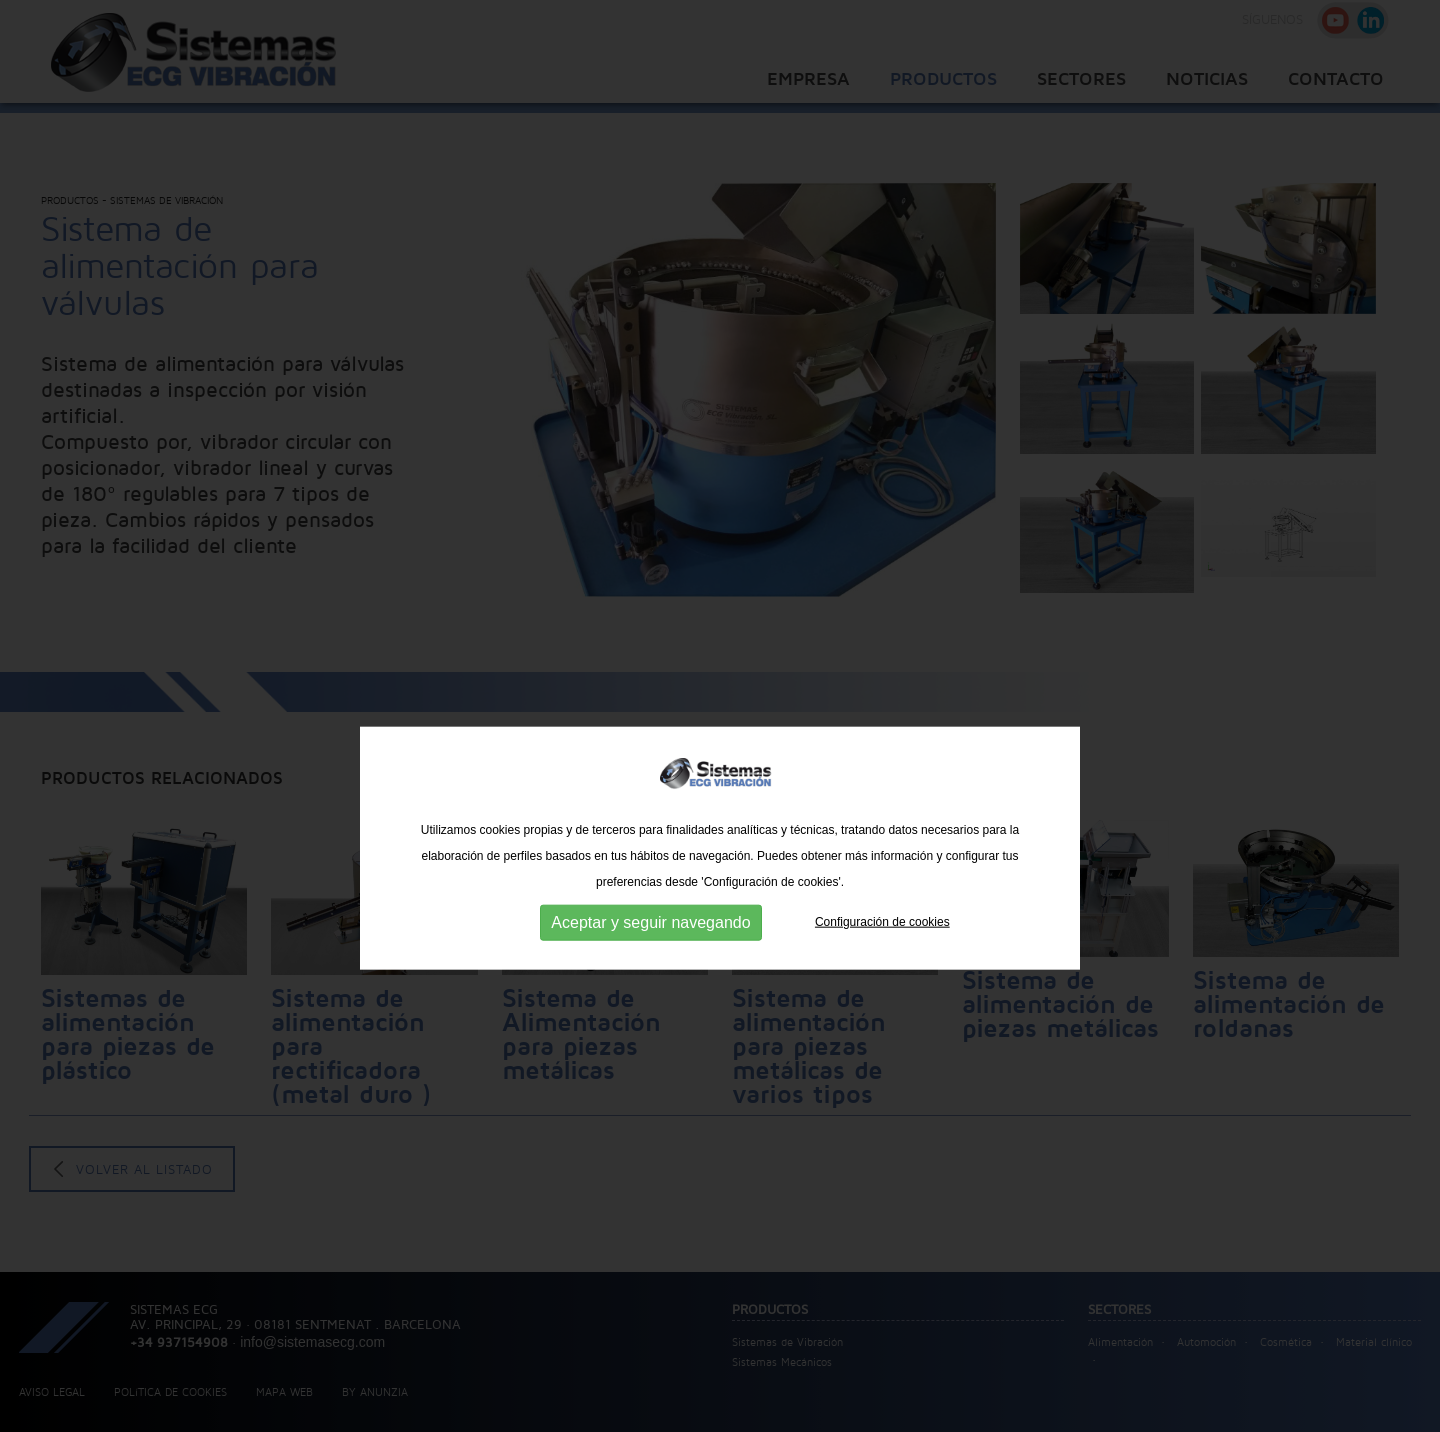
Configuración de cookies (882, 955)
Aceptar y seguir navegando (650, 955)
